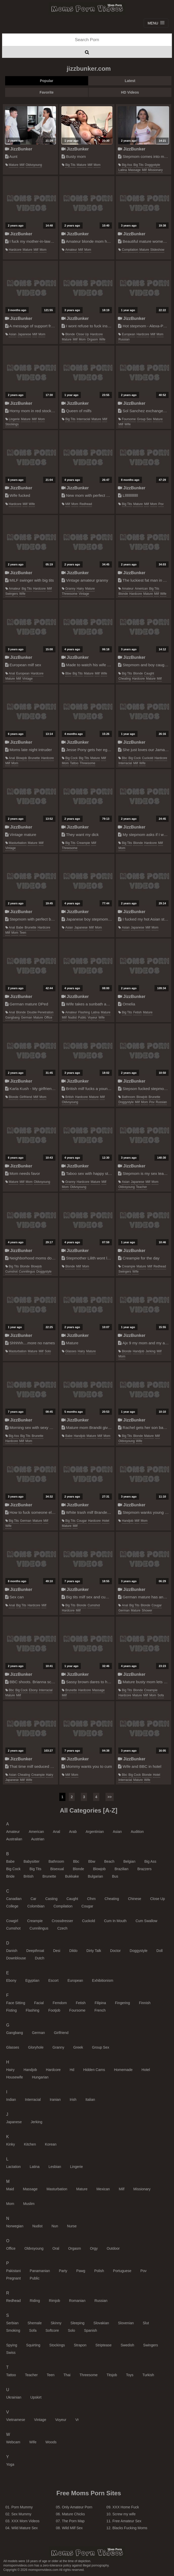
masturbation (17, 843)
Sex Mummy (21, 2514)
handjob (138, 1351)
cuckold (147, 758)
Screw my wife (124, 2514)
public (82, 1017)
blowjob (21, 758)
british (69, 1097)
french (100, 2010)
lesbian (55, 2167)
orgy (94, 2248)
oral (55, 2248)
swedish (127, 2345)
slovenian (126, 2323)
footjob (54, 2010)
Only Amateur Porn (77, 2507)
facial (39, 2003)
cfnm (91, 1899)
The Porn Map (73, 2521)
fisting (11, 2010)
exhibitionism (102, 1980)
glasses (70, 1351)
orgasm (92, 339)
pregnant (13, 2278)
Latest (130, 81)
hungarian (40, 2077)
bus (115, 1876)
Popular (46, 81)
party (63, 2271)
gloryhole (36, 2047)
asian (12, 334)
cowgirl (12, 1921)
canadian (14, 1899)
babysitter (32, 1861)
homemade (123, 2070)
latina (122, 170)
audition (137, 1832)
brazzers (144, 1869)
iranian (55, 2099)
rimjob (54, 2301)
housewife (14, 2077)
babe (19, 927)
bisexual (57, 1869)
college (12, 1906)
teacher (141, 1187)
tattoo (74, 763)
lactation (13, 2167)
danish (11, 1951)
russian (123, 339)
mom (97, 165)
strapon (80, 2345)
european (128, 334)
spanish (90, 2330)
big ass (127, 165)
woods (50, 2442)
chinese (134, 1899)
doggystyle (152, 165)
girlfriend (26, 1097)
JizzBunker (18, 149)
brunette (34, 758)
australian (14, 1839)
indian (11, 2099)
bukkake (72, 1876)
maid (10, 2189)
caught (149, 673)
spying (11, 2345)
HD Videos (130, 92)
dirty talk (93, 1951)
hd (72, 2070)
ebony (33, 1690)
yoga (10, 2464)
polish (99, 2271)
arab (73, 1832)
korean (50, 2144)
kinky (10, 2144)
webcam (13, 2442)
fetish (137, 1012)
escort (53, 1980)
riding (35, 2301)
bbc (124, 758)
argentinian (95, 1832)
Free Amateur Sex (126, 2521)
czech (62, 1928)
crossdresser (62, 1921)
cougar (82, 1521)
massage (134, 170)
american (141, 588)
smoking (13, 2330)
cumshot (11, 1271)
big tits (70, 165)
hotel (105, 1521)
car (33, 1899)
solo (48, 1351)
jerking (151, 1351)
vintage (84, 594)
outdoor (113, 2248)
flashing (84, 1012)
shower (147, 1610)
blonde (70, 334)
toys (129, 2375)
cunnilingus (27, 1271)
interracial (83, 419)
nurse (71, 2226)
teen (23, 932)
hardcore (15, 249)
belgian (129, 1861)
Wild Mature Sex (24, 2528)
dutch (39, 1958)
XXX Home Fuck (125, 2507)
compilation (130, 249)
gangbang (12, 1017)
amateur (71, 249)
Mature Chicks (73, 2514)
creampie (83, 843)
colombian (35, 1906)
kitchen (30, 2144)
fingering (122, 2003)
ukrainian (13, 2397)
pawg (80, 2271)
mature (13, 165)
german (26, 1017)
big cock (71, 758)
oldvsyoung (34, 165)
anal (12, 673)
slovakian (101, 2323)
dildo (73, 1951)
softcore (52, 2330)
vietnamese (15, 2420)
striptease (103, 2345)
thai (66, 2375)
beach (109, 1861)
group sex (144, 419)
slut (146, 2323)
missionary (155, 170)
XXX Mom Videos (25, 2521)
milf (22, 165)
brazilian (121, 1869)
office (48, 1017)
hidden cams (94, 2070)
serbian (12, 2323)
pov (161, 504)
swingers (11, 594)
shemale (34, 2323)
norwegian (14, 2226)
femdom (60, 2003)
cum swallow (146, 1921)
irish (73, 2099)
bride (10, 1876)
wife (102, 339)
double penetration (40, 1012)
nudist (72, 1017)
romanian (77, 2301)
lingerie (14, 419)
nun (55, 2226)
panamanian (40, 2271)
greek (78, 2047)
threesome (70, 594)
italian (90, 2099)
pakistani (13, 2271)
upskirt (36, 2397)
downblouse (16, 1958)
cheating (124, 678)
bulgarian (95, 1876)
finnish (144, 2003)
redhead (86, 504)
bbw (68, 673)
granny (70, 588)
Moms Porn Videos (87, 8)
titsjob (112, 2375)
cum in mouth (115, 1921)
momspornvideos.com (87, 2552)
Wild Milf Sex (72, 2528)
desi (56, 1951)
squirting (33, 2345)
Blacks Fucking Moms (129, 2528)
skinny (56, 2323)
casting (51, 1899)
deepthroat (35, 1951)
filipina (100, 2003)
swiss (11, 2352)
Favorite (46, 92)
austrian (37, 1839)
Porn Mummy (22, 2507)
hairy (80, 588)
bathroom (128, 1097)
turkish (148, 2375)
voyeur (92, 1017)
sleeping (78, 2323)
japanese (24, 334)
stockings (12, 424)
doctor (115, 1951)
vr (77, 2420)
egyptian (32, 1980)
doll (160, 1951)
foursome (129, 419)
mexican (103, 2189)
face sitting (15, 2003)
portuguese (122, 2271)
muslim (28, 2204)
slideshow (157, 249)
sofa (161, 1695)
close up (82, 334)
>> (110, 1797)
